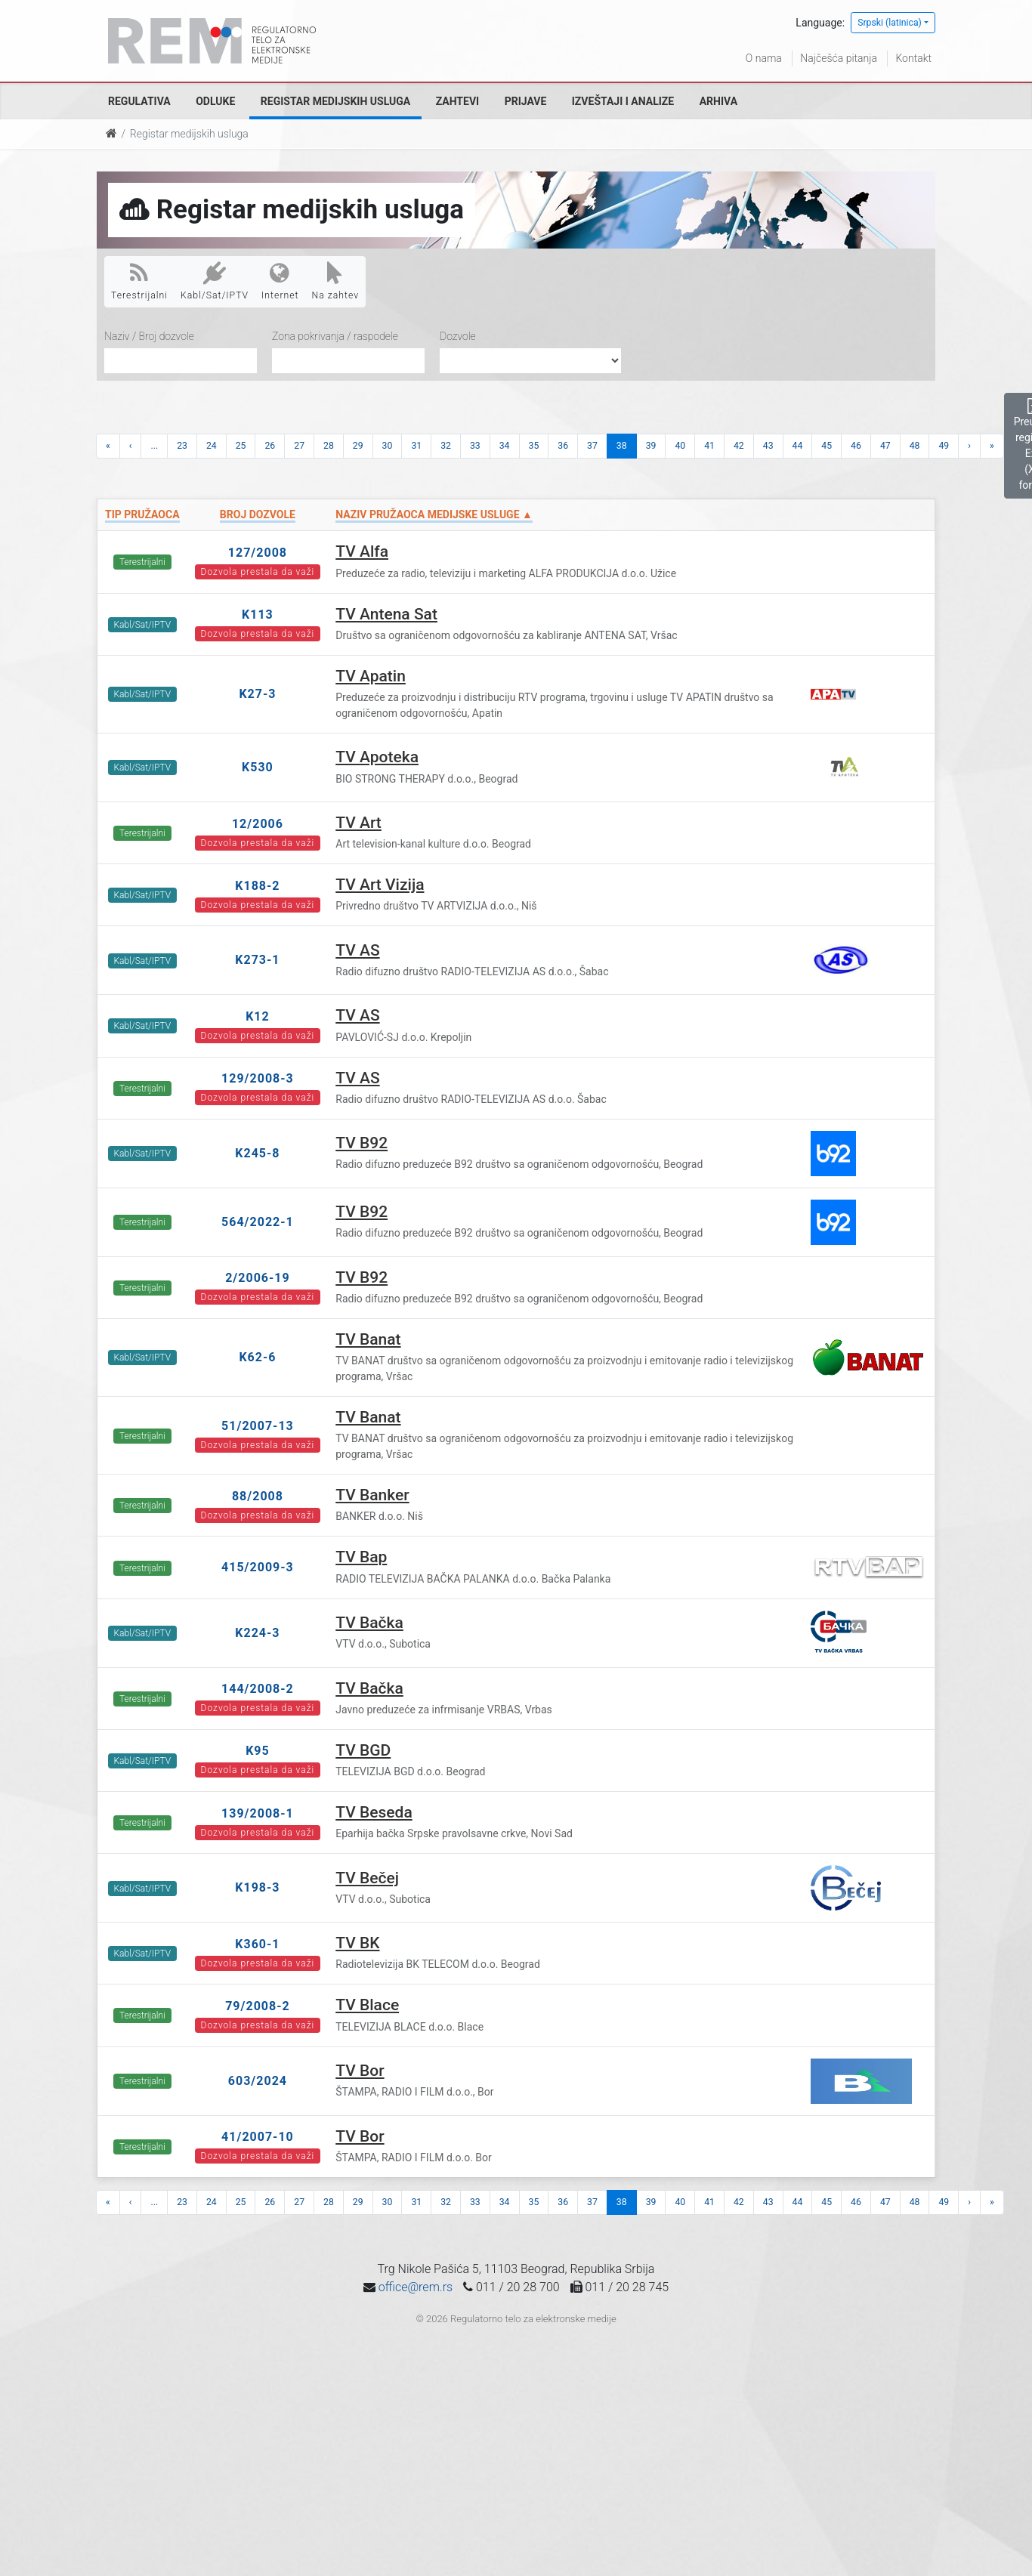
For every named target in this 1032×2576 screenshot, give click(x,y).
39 (651, 445)
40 (680, 445)
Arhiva (718, 101)
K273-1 (257, 960)
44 (798, 445)
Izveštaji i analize (623, 101)
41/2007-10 (257, 2137)
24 (211, 445)
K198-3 (257, 1887)
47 (885, 445)
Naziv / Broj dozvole (149, 336)
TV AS (357, 950)
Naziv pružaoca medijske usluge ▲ (434, 514)
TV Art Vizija (379, 885)
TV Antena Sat (386, 614)
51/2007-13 (257, 1426)
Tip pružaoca (142, 514)
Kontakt (913, 58)
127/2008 (257, 552)
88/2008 (257, 1496)
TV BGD (363, 1750)
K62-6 (257, 1357)
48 (915, 445)
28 (328, 445)
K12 (258, 1016)
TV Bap (361, 1557)
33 (475, 445)
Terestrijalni (139, 281)
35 (534, 445)
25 (241, 445)
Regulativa (139, 101)
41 (709, 445)
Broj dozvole (257, 514)
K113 (257, 614)
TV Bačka (369, 1623)
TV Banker (372, 1495)
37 (592, 445)
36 (563, 445)
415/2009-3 (257, 1567)
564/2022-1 (257, 1222)
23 (182, 445)
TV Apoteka (377, 757)
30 (387, 445)
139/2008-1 (257, 1813)
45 (826, 445)
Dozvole (458, 336)
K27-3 (257, 694)
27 (299, 445)
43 (768, 445)
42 (739, 445)
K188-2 (257, 886)
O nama (764, 58)
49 (943, 445)
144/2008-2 (257, 1689)
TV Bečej (367, 1878)
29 (358, 445)
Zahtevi (457, 101)
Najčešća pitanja (838, 58)
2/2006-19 (257, 1278)
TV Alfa (361, 551)
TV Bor (359, 2071)
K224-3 (257, 1633)
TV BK (357, 1943)
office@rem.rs (416, 2287)
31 (416, 445)
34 (504, 445)
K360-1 (257, 1944)
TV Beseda (373, 1812)
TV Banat (367, 1339)
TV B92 (361, 1143)
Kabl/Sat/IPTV (215, 281)
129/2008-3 (257, 1078)
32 (445, 445)
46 (856, 445)
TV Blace (367, 2005)
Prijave (526, 101)
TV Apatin (370, 676)
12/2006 (257, 824)
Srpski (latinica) (889, 22)
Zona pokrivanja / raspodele (335, 336)
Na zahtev (336, 281)
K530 (257, 767)
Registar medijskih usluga (335, 101)
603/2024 (257, 2081)
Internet (279, 281)
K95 (258, 1751)
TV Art (358, 823)
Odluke (215, 101)
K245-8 (257, 1153)
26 (269, 445)
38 (621, 445)
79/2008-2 (257, 2006)
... (154, 445)
